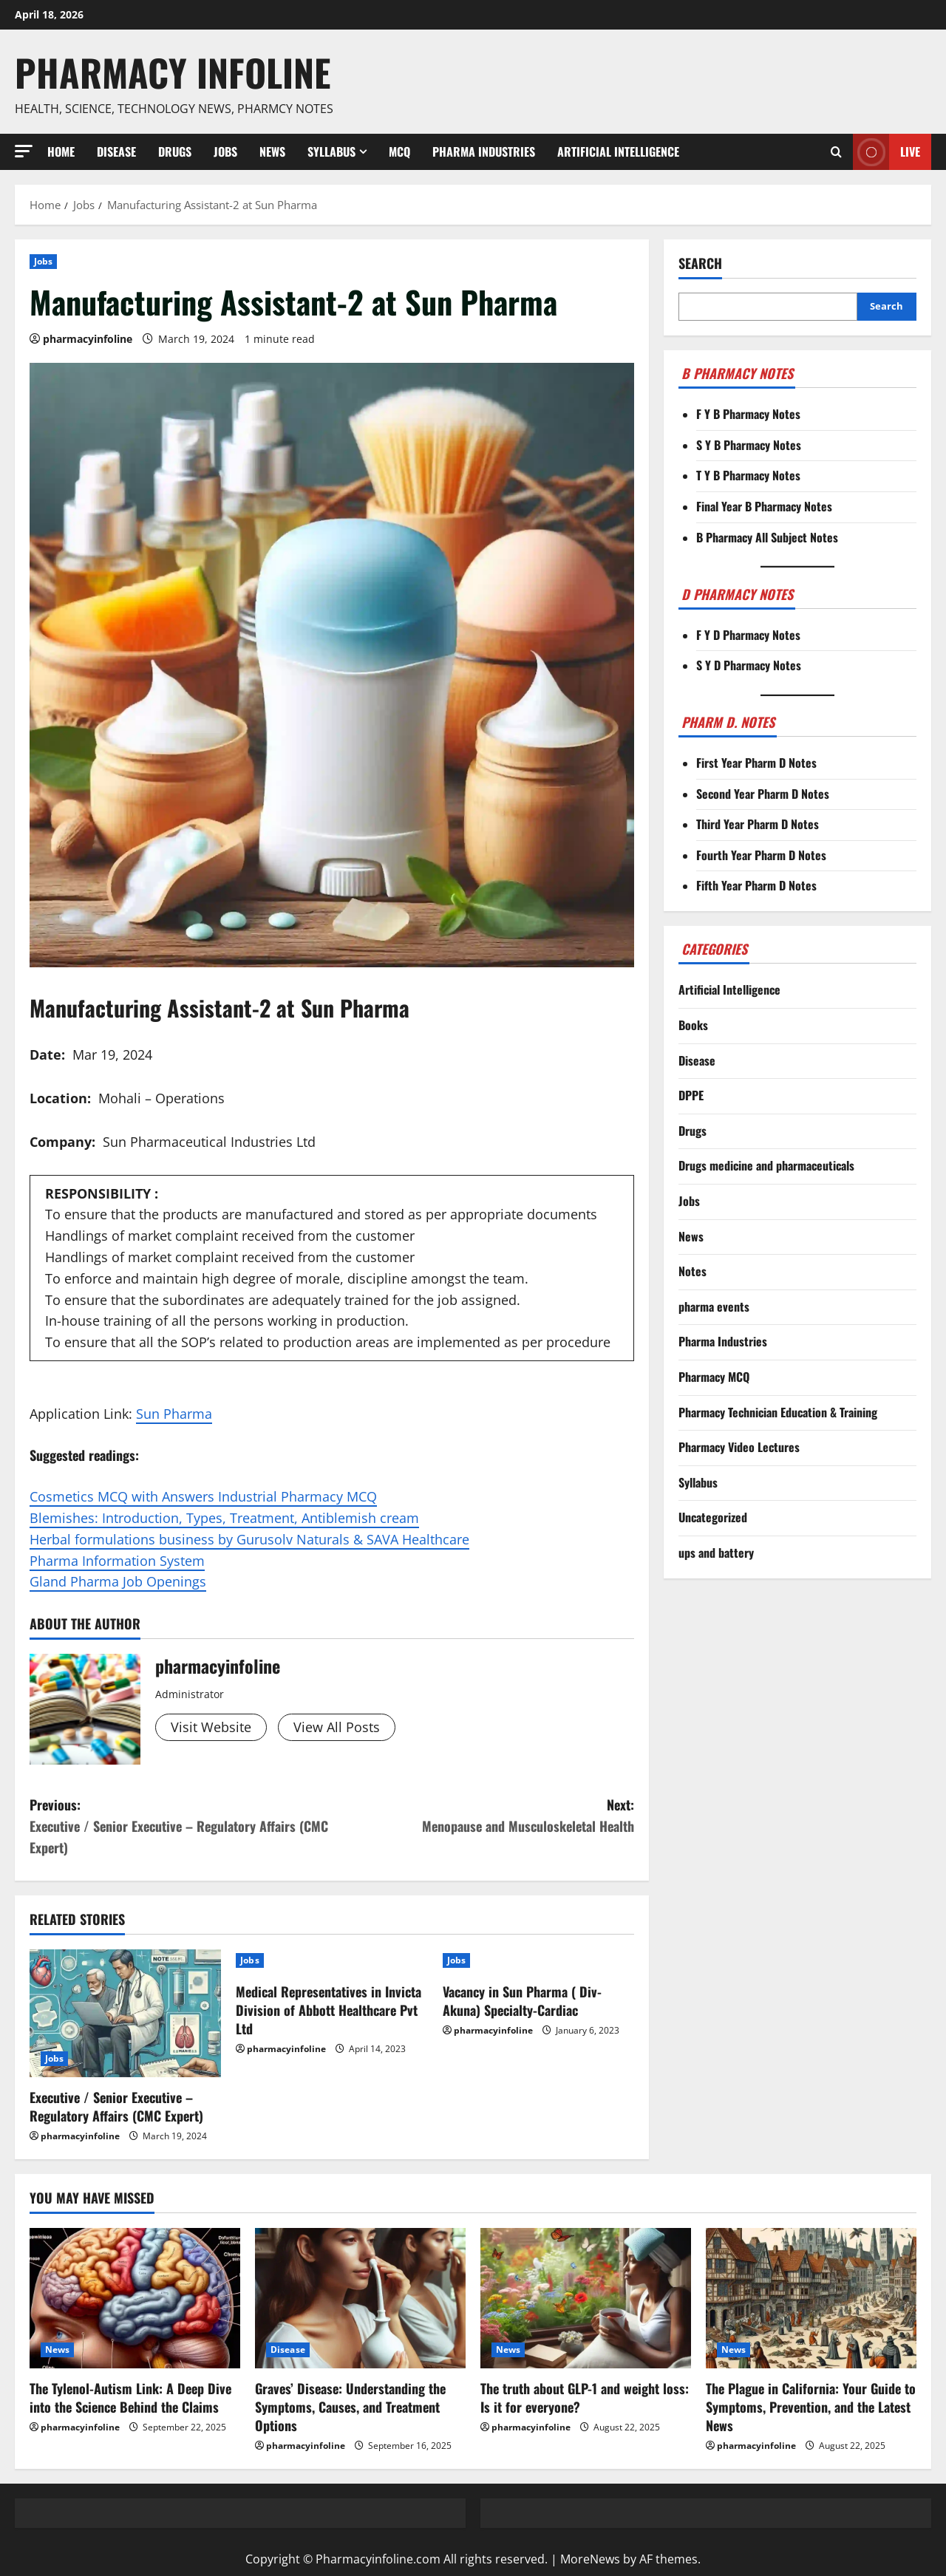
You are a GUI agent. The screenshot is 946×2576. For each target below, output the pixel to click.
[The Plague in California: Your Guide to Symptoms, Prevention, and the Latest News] (811, 2298)
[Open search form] (836, 151)
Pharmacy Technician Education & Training (777, 1412)
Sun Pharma (174, 1413)
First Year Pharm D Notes (756, 762)
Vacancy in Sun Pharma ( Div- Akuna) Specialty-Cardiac (522, 2001)
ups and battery (716, 1552)
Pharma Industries (483, 151)
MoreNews (590, 2559)
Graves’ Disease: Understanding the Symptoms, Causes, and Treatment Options (350, 2407)
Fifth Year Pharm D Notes (756, 885)
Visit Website (211, 1727)
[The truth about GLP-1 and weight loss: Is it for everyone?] (585, 2298)
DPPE (691, 1095)
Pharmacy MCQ (713, 1377)
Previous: (181, 1826)
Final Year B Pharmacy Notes (764, 506)
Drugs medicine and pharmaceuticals (766, 1165)
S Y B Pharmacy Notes (748, 445)
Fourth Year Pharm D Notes (761, 855)
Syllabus (331, 151)
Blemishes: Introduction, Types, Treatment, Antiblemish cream (224, 1518)
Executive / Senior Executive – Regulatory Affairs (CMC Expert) (116, 2106)
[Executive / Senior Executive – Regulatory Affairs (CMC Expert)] (125, 2013)
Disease (116, 151)
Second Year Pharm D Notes (762, 794)
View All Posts (336, 1727)
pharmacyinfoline (87, 339)
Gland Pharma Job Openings (118, 1581)
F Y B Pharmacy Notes (748, 414)
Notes (692, 1271)
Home (61, 151)
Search (700, 263)
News (272, 151)
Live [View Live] (886, 152)
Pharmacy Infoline (172, 71)
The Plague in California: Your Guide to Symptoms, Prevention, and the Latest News (811, 2407)
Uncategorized (712, 1517)
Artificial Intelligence (618, 151)
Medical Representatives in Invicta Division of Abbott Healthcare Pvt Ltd (328, 2010)
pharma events (713, 1306)
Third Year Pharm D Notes (757, 824)
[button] (24, 151)
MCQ (399, 151)
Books (693, 1025)
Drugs (174, 151)
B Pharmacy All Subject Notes (767, 537)
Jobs (225, 151)
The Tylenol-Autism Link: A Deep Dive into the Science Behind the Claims (130, 2397)
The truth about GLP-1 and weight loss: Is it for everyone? (584, 2397)
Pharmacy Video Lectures (739, 1447)
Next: (483, 1816)
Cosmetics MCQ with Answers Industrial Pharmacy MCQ (203, 1496)
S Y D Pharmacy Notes (748, 665)
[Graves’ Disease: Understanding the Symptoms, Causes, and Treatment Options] (360, 2298)
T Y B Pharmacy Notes (748, 475)
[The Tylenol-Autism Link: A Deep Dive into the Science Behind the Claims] (135, 2298)
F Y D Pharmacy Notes (748, 635)
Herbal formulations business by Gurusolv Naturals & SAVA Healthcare (249, 1539)
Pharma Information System (117, 1561)
